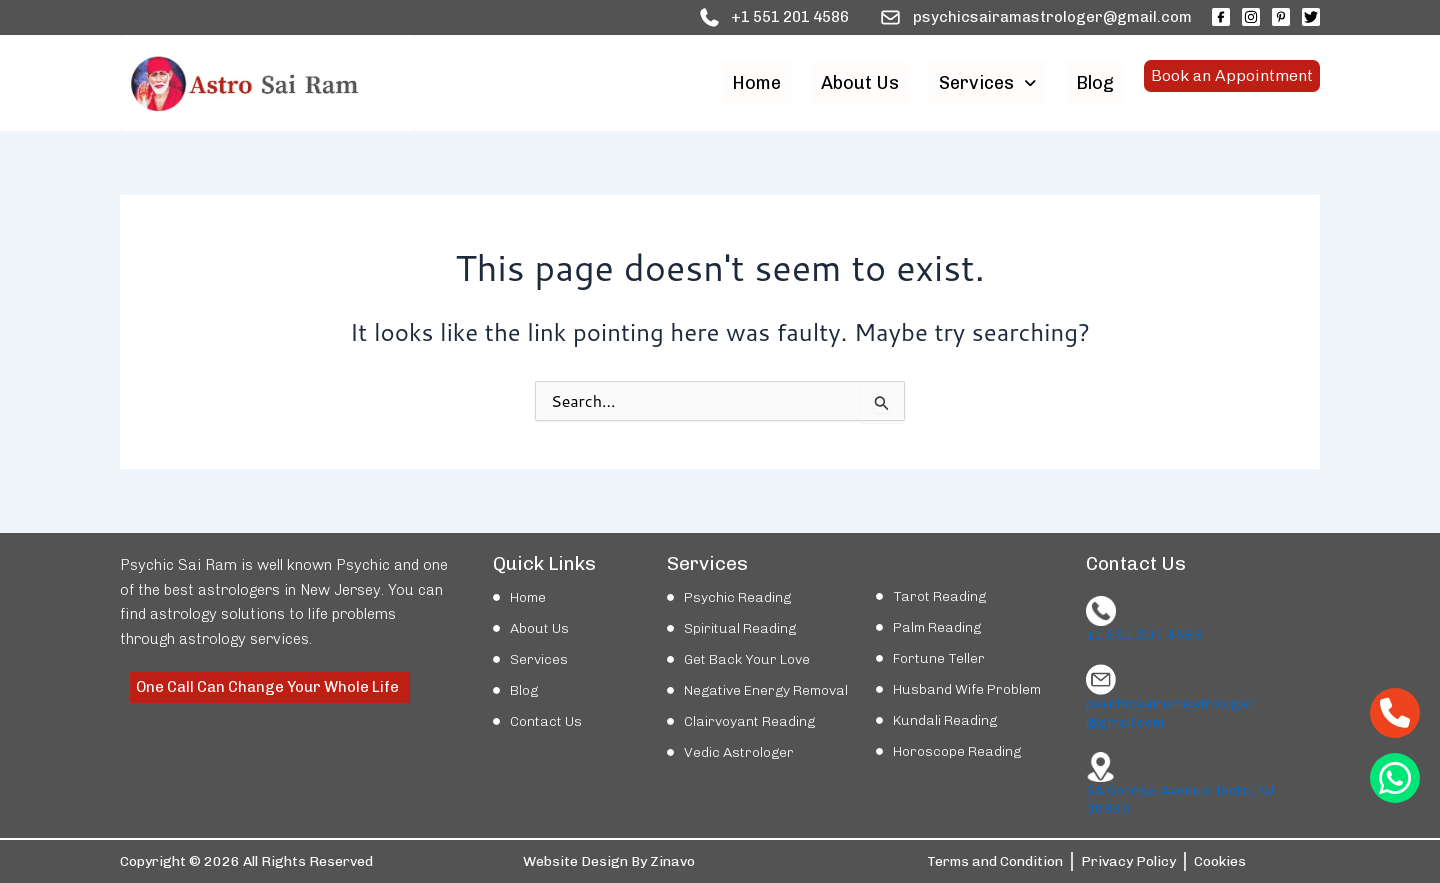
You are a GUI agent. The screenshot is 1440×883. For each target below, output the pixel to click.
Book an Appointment (1232, 82)
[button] (987, 83)
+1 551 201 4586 (1144, 634)
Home (756, 83)
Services (987, 83)
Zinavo (672, 861)
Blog (1095, 83)
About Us (860, 83)
